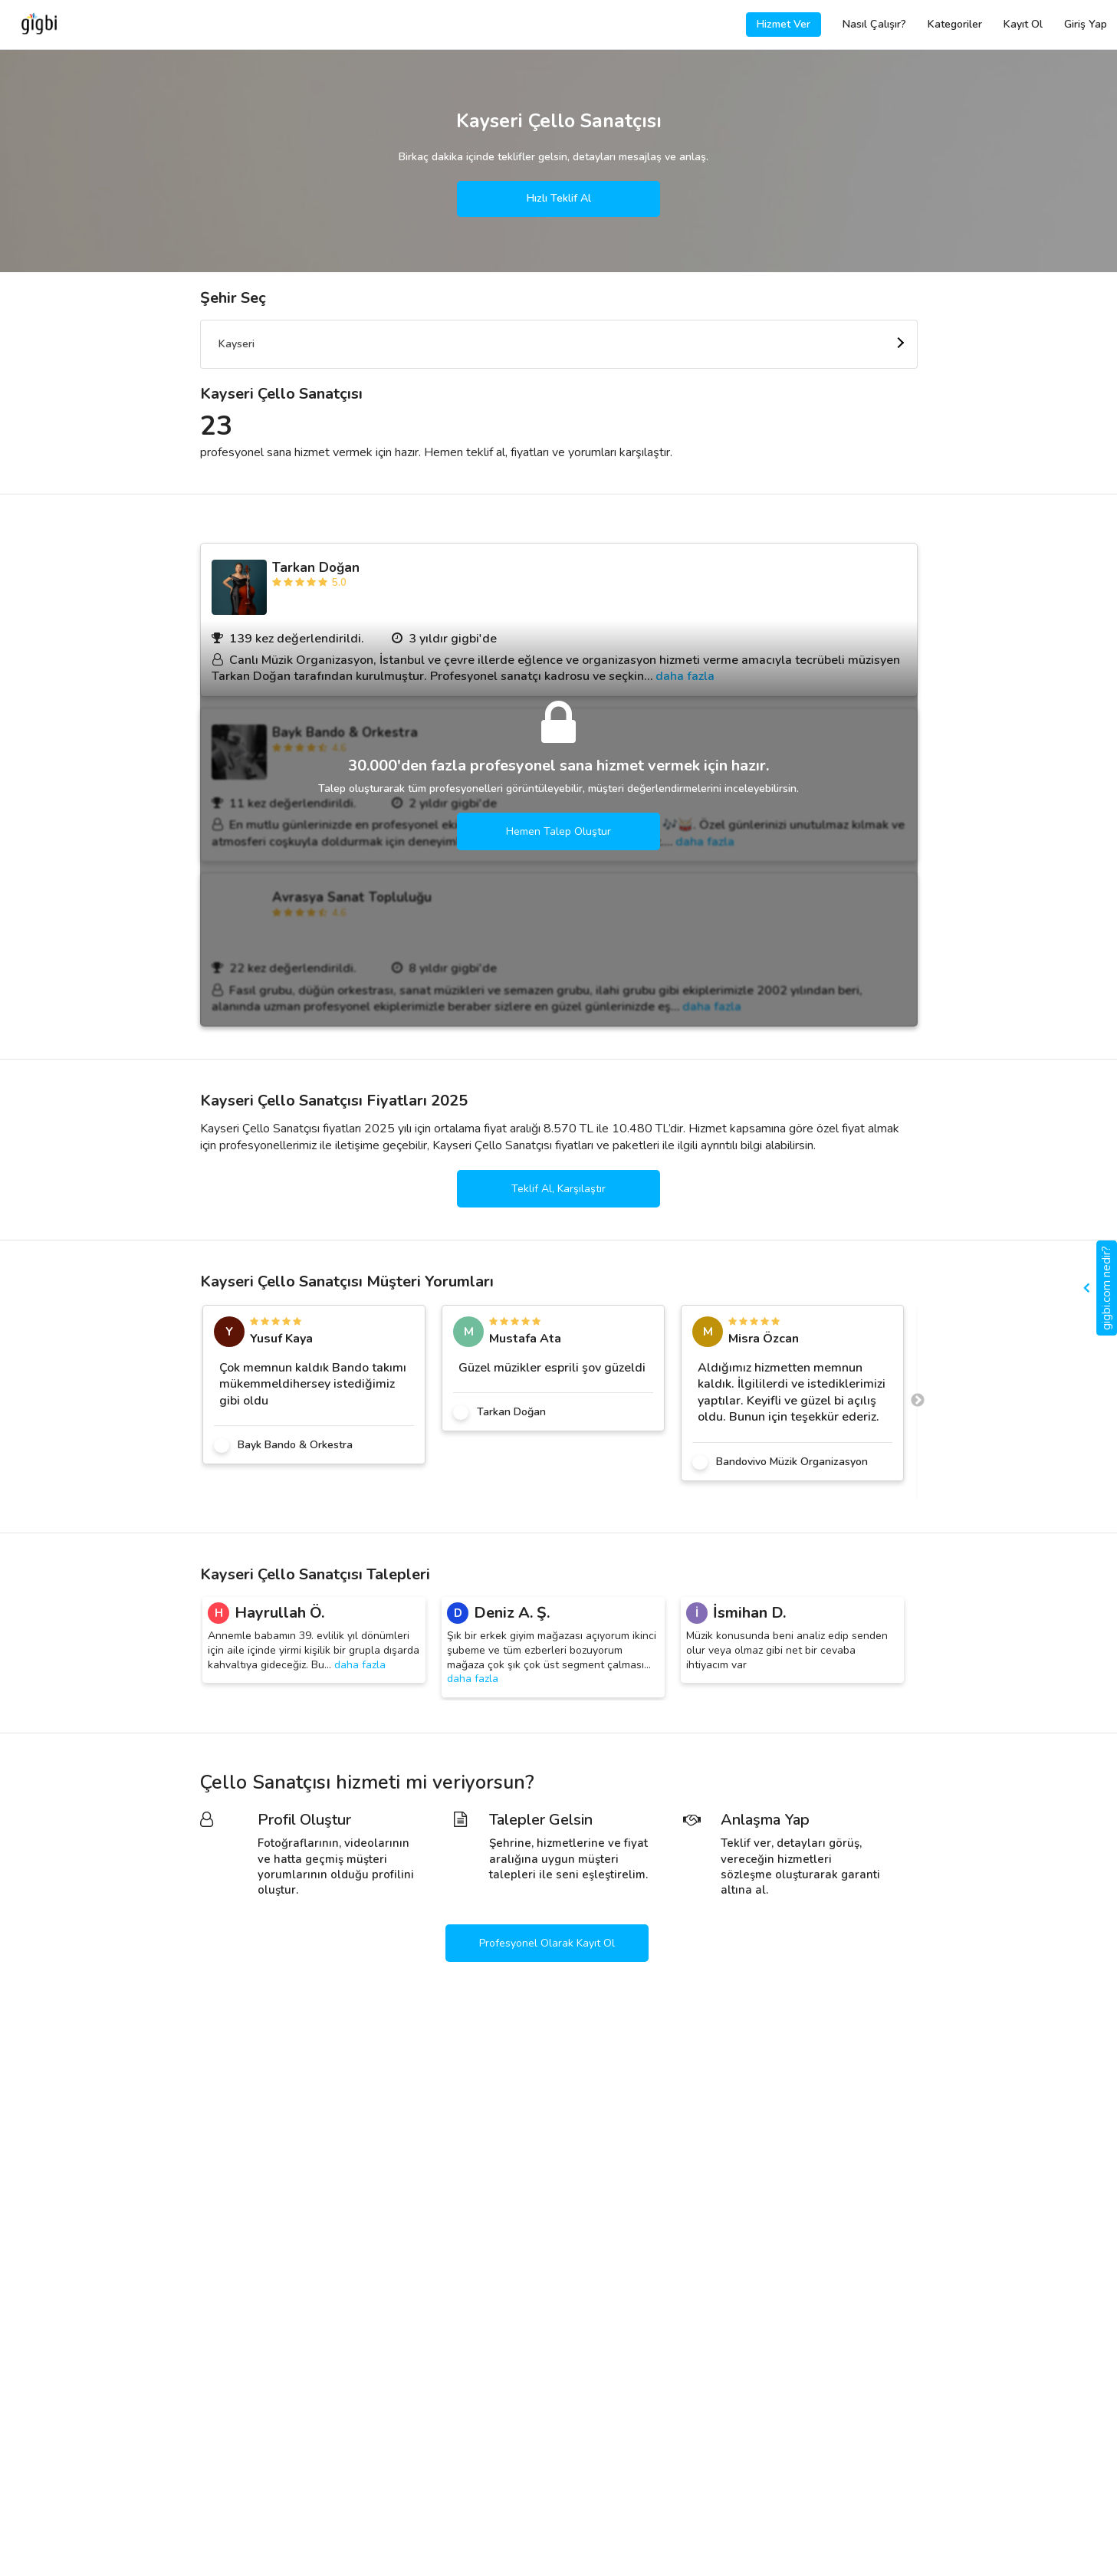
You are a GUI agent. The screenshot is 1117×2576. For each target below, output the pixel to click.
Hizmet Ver (783, 24)
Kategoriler (955, 24)
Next (917, 1400)
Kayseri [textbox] (236, 344)
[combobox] (559, 344)
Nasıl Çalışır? (874, 24)
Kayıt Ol (1023, 24)
